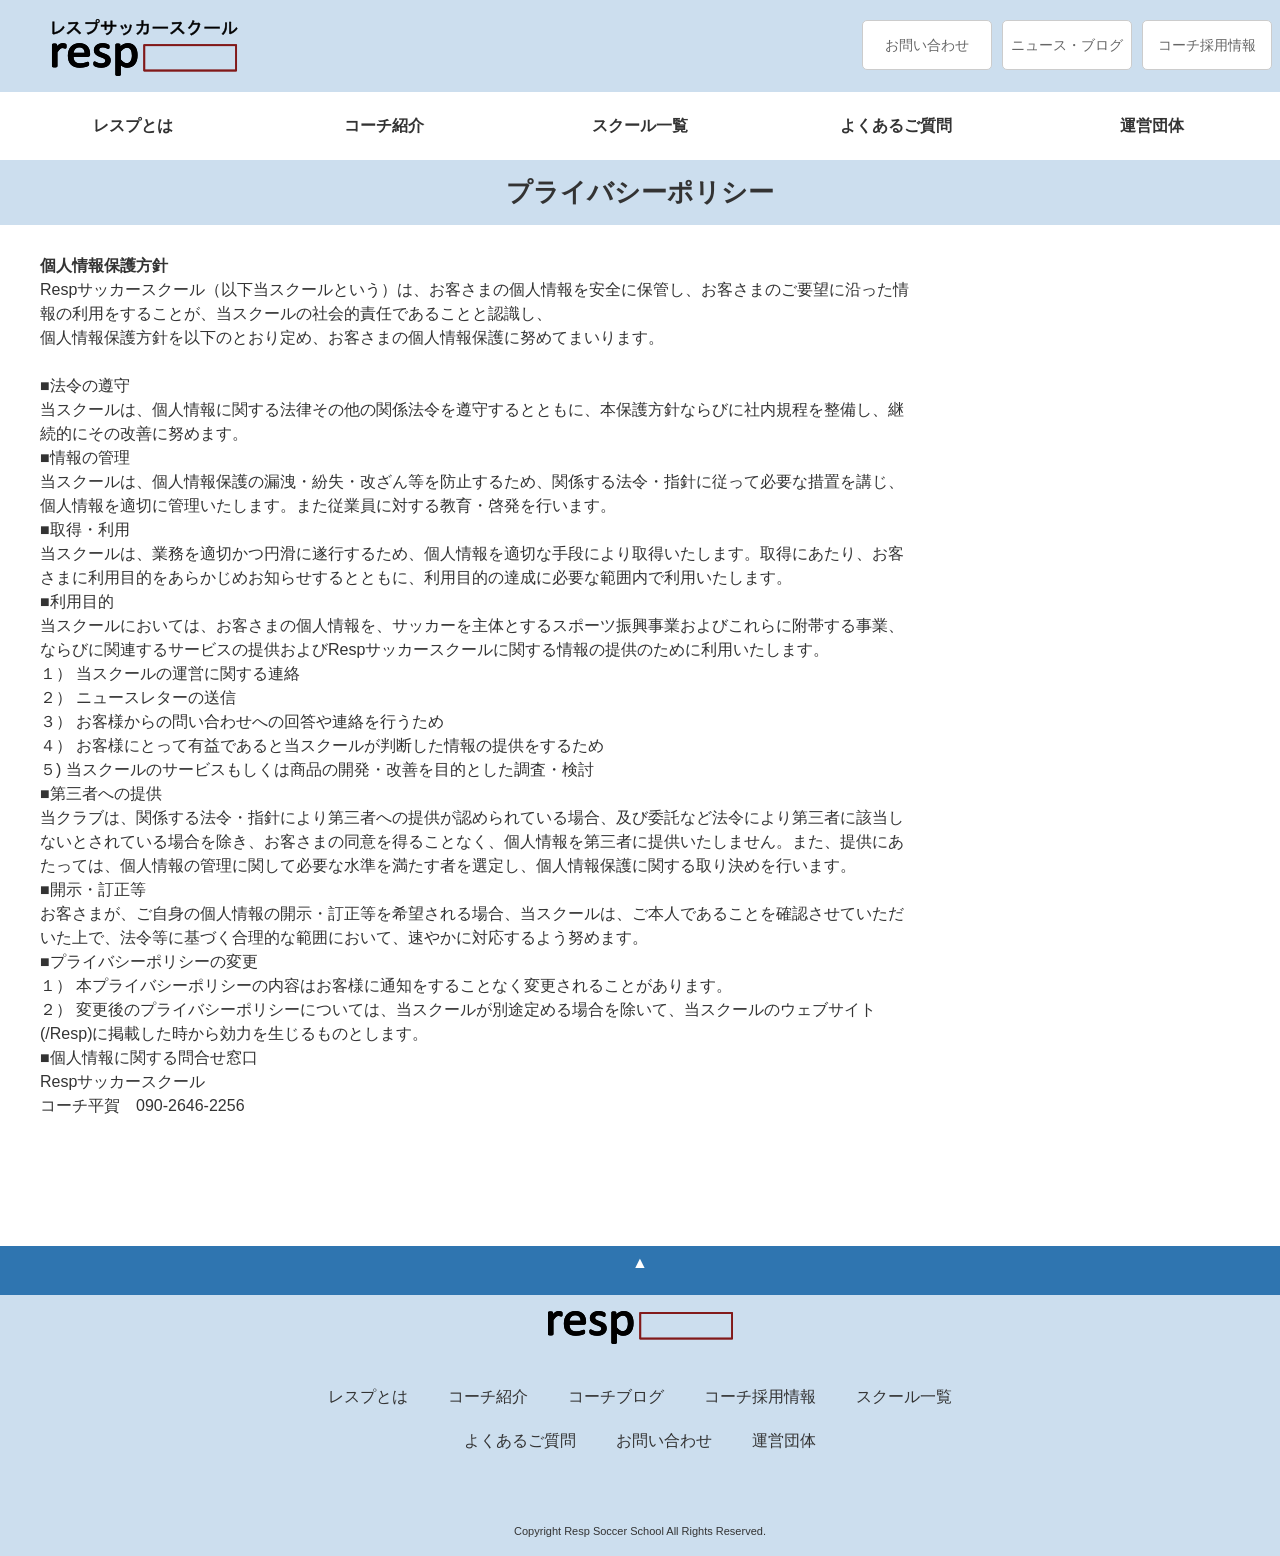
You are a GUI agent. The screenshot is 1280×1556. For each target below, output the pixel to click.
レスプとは (133, 125)
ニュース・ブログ (1067, 45)
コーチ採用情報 (1207, 45)
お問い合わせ (927, 45)
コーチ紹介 (384, 125)
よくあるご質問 (896, 125)
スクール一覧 (640, 125)
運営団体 (1152, 125)
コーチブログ (616, 1396)
